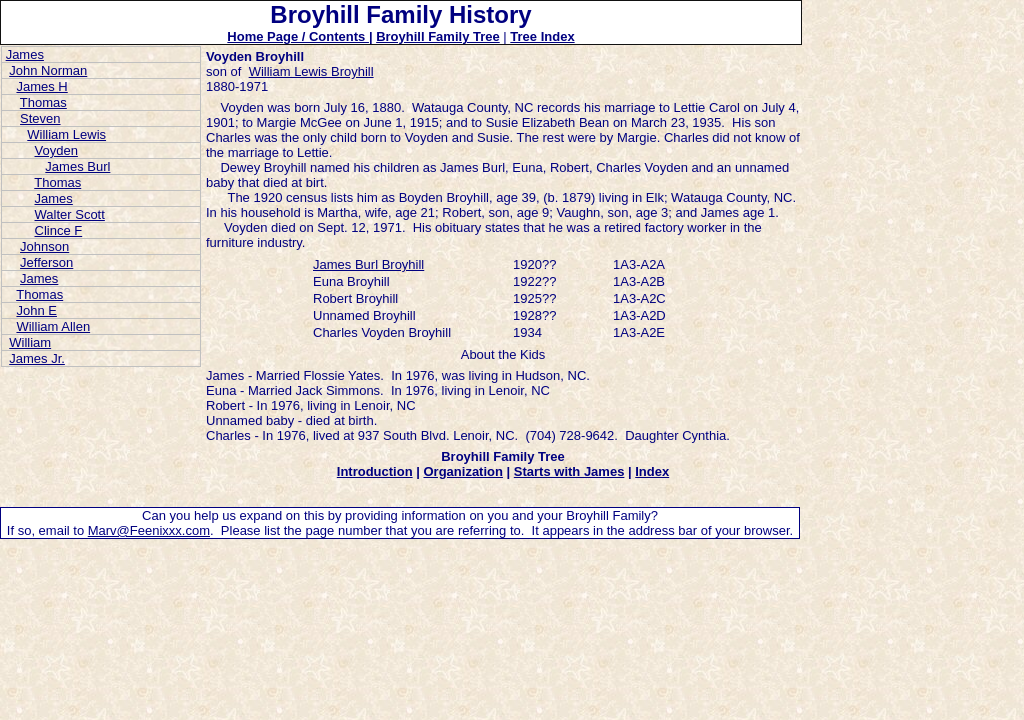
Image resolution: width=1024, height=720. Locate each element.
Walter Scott (70, 214)
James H (41, 86)
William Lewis (66, 134)
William (30, 342)
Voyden (56, 150)
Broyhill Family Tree (438, 36)
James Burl (77, 166)
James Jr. (37, 358)
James (25, 54)
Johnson (44, 246)
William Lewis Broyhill (311, 71)
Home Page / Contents (298, 36)
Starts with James (569, 471)
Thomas (43, 102)
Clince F (59, 230)
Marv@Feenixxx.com (149, 530)
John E (36, 310)
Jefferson (46, 262)
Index (652, 471)
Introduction (375, 471)
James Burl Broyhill (368, 264)
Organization (462, 471)
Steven (40, 118)
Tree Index (542, 36)
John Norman (48, 70)
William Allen (53, 326)
